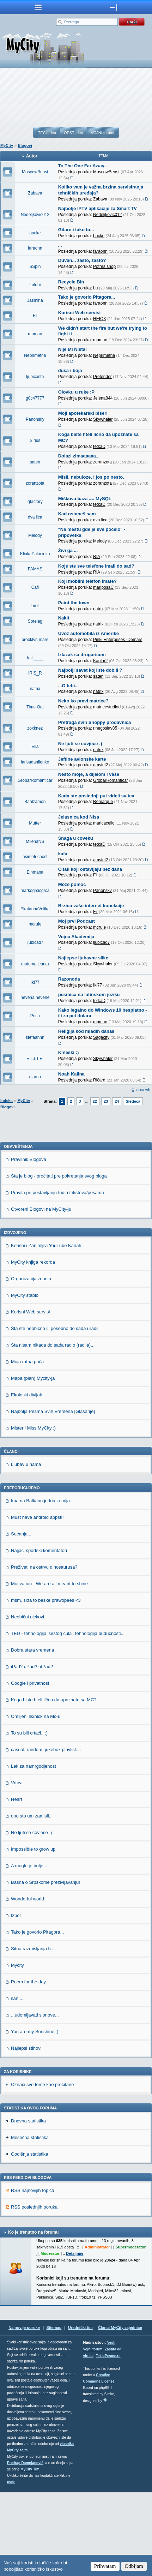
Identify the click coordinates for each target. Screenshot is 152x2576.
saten (35, 462)
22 (95, 1101)
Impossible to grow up (33, 1932)
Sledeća (133, 1101)
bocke (35, 232)
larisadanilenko (35, 762)
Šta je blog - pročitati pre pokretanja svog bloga (59, 1259)
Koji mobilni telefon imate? (87, 581)
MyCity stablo (24, 1379)
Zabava (35, 193)
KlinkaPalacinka (35, 553)
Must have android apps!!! (37, 1601)
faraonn (35, 248)
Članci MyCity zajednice (120, 2411)
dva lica (35, 517)
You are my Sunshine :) (35, 2115)
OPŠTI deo (73, 133)
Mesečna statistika (30, 2221)
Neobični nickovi (27, 1700)
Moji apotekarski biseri (83, 413)
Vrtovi (17, 1866)
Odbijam (134, 2566)
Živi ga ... (68, 550)
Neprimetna (35, 355)
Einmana (35, 872)
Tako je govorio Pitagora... (86, 297)
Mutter (35, 823)
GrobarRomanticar (35, 780)
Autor (31, 156)
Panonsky (35, 419)
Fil (35, 315)
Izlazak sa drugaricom (82, 654)
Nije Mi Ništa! (72, 349)
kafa (62, 853)
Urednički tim (80, 2411)
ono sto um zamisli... (32, 1899)
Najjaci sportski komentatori (39, 1634)
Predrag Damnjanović (25, 2546)
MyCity (6, 145)
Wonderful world (27, 1982)
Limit (35, 605)
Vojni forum (93, 2433)
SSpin (35, 266)
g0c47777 (35, 398)
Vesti (111, 2426)
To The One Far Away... (83, 165)
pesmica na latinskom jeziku (89, 994)
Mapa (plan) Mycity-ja (33, 1461)
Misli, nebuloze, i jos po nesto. (91, 477)
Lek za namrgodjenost (33, 1849)
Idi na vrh (142, 1090)
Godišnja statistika (29, 2237)
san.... (17, 2082)
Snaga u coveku (75, 838)
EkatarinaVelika (35, 908)
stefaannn (35, 1037)
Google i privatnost (30, 1766)
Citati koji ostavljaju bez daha (90, 869)
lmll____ (35, 657)
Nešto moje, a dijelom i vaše (88, 774)
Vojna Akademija (76, 936)
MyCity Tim (29, 2553)
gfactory (35, 501)
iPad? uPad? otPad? (32, 1750)
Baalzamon (34, 801)
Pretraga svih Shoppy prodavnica (94, 722)
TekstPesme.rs (108, 2440)
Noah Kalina (71, 1074)
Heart (16, 1883)
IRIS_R (35, 673)
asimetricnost (35, 856)
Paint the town (74, 602)
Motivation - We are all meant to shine (49, 1667)
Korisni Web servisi (79, 312)
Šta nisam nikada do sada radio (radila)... (53, 1428)
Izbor (16, 1999)
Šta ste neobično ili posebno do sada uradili (55, 1412)
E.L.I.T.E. (35, 1058)
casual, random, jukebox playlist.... (46, 1833)
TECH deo (47, 133)
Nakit (63, 618)
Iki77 (35, 982)
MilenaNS (35, 841)
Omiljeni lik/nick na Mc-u (35, 1800)
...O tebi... (68, 685)
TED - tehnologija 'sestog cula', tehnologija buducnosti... (67, 1717)
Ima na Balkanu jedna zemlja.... (43, 1584)
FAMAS (35, 569)
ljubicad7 (35, 942)
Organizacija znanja (31, 1362)
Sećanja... (21, 1617)
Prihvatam (105, 2566)
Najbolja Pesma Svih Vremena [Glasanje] (53, 1495)
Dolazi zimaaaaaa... (79, 456)
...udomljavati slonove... (35, 2098)
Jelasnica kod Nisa (78, 817)
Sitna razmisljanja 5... (33, 2032)
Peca (35, 1015)
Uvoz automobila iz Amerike (88, 633)
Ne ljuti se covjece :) (80, 743)
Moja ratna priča (27, 1445)
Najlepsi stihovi (26, 2131)
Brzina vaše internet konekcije (91, 905)
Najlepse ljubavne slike (83, 957)
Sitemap (54, 2411)
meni (38, 7)
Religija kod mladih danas (86, 1031)
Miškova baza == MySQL (84, 498)
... (60, 245)
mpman (35, 333)
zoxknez (35, 728)
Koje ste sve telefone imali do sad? (96, 566)
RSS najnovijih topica (32, 2274)
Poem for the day (28, 2065)
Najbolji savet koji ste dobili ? (90, 670)
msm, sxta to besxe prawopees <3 (46, 1684)
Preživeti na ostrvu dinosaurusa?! (45, 1650)
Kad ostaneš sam (77, 513)
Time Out (35, 707)
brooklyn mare (35, 639)
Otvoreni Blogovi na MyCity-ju (41, 1292)
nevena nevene (34, 997)
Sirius (35, 440)
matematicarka (35, 963)
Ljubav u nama (26, 1548)
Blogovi (25, 145)
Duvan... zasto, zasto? (82, 260)
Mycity (17, 2048)
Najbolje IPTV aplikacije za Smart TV (97, 208)
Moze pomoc (72, 884)
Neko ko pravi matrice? (83, 700)
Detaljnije (74, 2337)
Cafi (35, 587)
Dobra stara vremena (32, 1733)
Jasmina (35, 300)
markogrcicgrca (34, 890)
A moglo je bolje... (29, 1949)
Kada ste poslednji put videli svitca (96, 795)
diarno (35, 1076)
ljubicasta (35, 376)
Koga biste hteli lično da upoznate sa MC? (54, 1783)
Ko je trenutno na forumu (33, 2315)
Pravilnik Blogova (28, 1243)
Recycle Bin (71, 281)
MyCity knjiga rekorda (33, 1345)
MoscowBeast (35, 171)
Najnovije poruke (24, 2411)
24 (117, 1101)
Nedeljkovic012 (35, 214)
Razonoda (69, 979)
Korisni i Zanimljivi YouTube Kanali (46, 1329)
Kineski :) (68, 1052)
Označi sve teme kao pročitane (42, 2168)
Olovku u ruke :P (76, 392)
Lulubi (35, 284)
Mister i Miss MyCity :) (33, 1511)
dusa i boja (70, 370)
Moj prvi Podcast (76, 921)
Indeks (6, 1100)
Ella (34, 746)
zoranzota (35, 483)
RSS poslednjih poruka (34, 2290)
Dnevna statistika (28, 2204)
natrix (35, 688)
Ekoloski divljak (26, 1478)
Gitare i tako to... (76, 229)
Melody (35, 535)
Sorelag (35, 621)
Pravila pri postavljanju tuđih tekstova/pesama (57, 1276)
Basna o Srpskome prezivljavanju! (45, 1966)
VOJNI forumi (102, 133)
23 (106, 1101)
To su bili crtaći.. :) (29, 1816)
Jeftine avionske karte (82, 759)
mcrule (35, 924)
